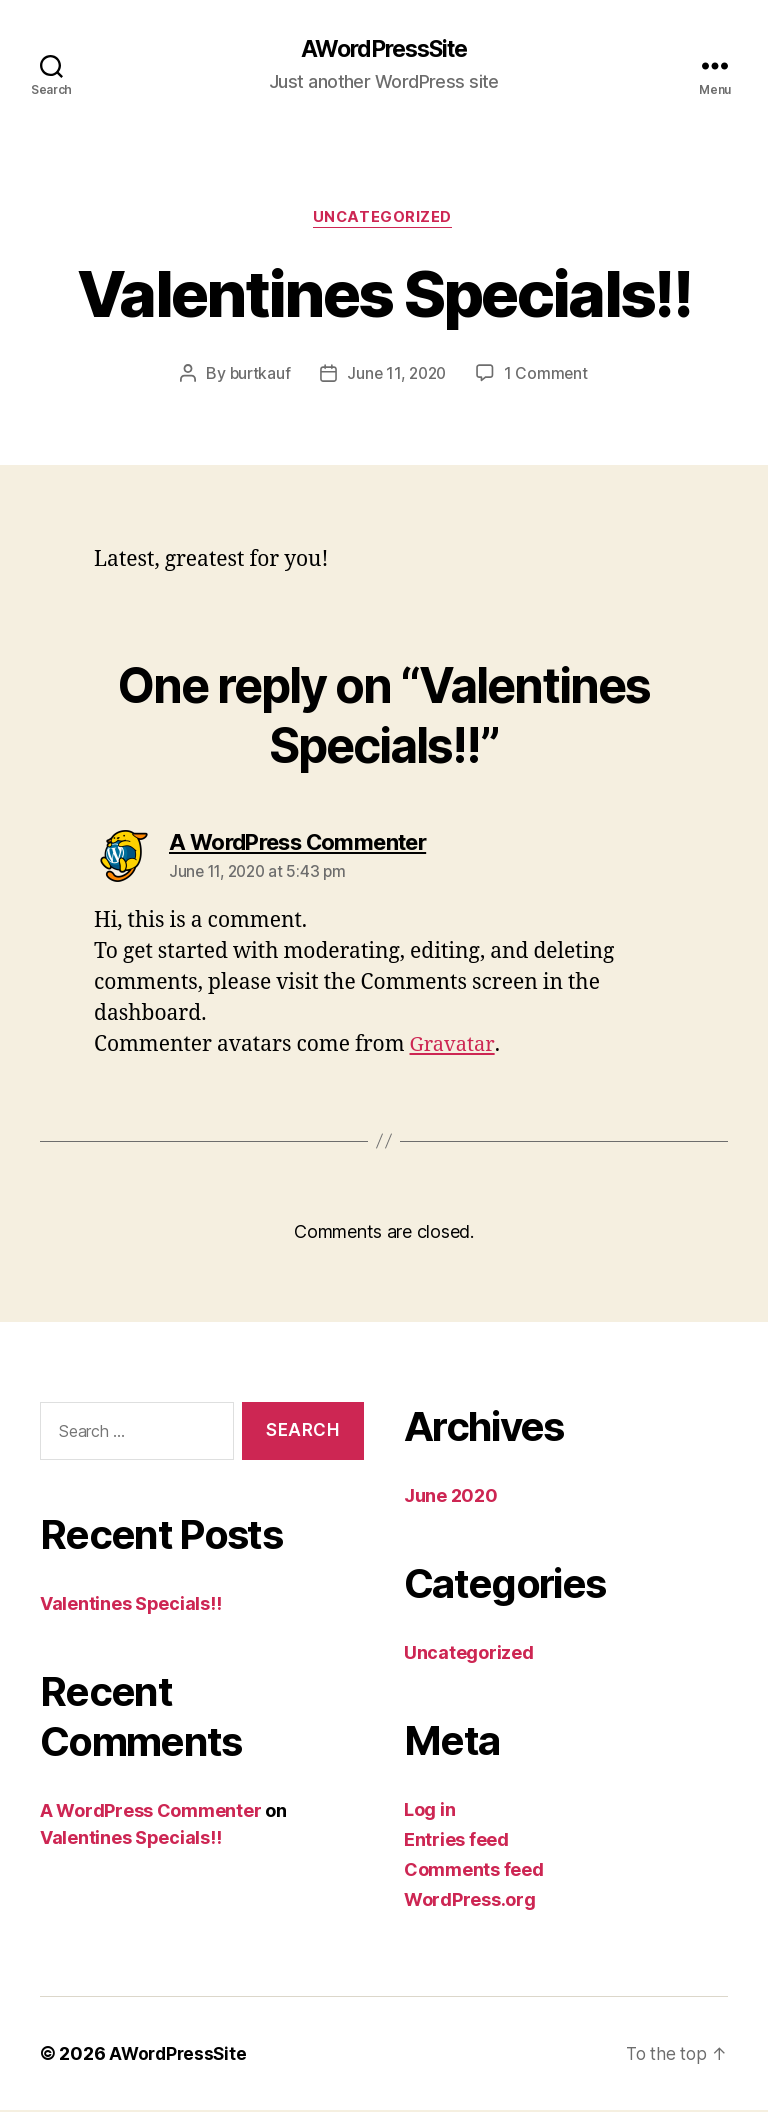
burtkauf (257, 376)
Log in (429, 1811)
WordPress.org (470, 1901)
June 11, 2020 (397, 376)
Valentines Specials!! (130, 1606)
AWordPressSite (383, 50)
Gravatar (453, 1047)
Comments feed (474, 1871)
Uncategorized (384, 220)
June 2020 (451, 1497)
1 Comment (549, 376)
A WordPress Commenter (150, 1813)
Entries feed (456, 1841)
